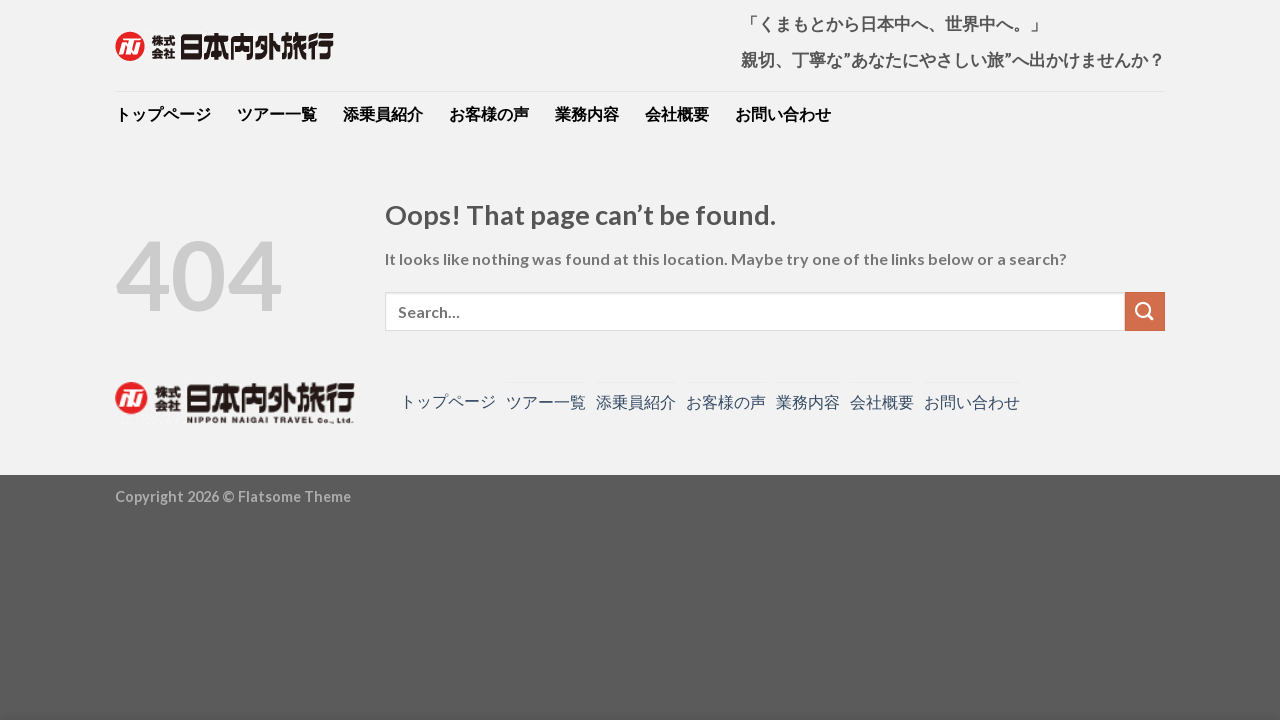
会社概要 (677, 113)
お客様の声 (489, 113)
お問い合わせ (783, 113)
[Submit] (1145, 311)
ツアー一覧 (277, 113)
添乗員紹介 (383, 113)
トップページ (163, 113)
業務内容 (587, 113)
